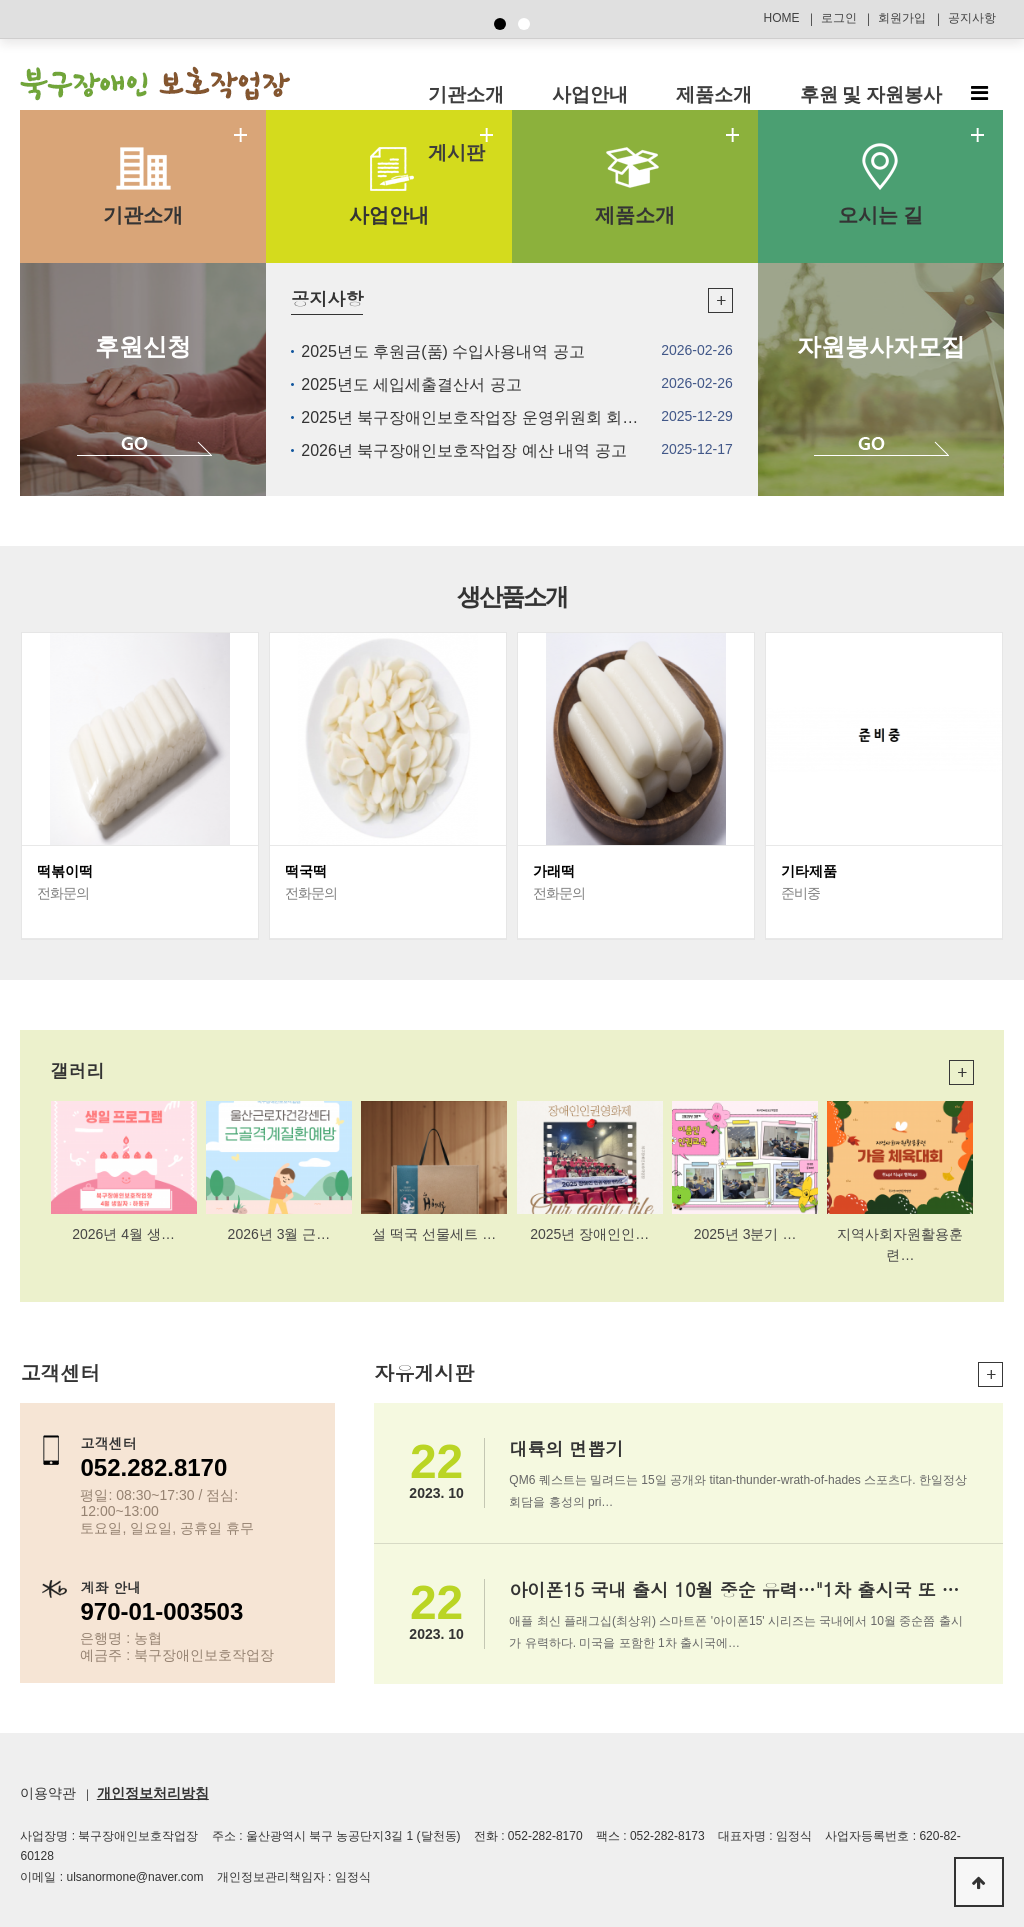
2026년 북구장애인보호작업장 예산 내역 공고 (463, 450)
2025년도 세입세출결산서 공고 (411, 384)
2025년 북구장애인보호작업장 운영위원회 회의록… (485, 417)
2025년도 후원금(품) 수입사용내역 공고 (443, 351)
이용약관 (48, 1793)
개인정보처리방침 (153, 1793)
